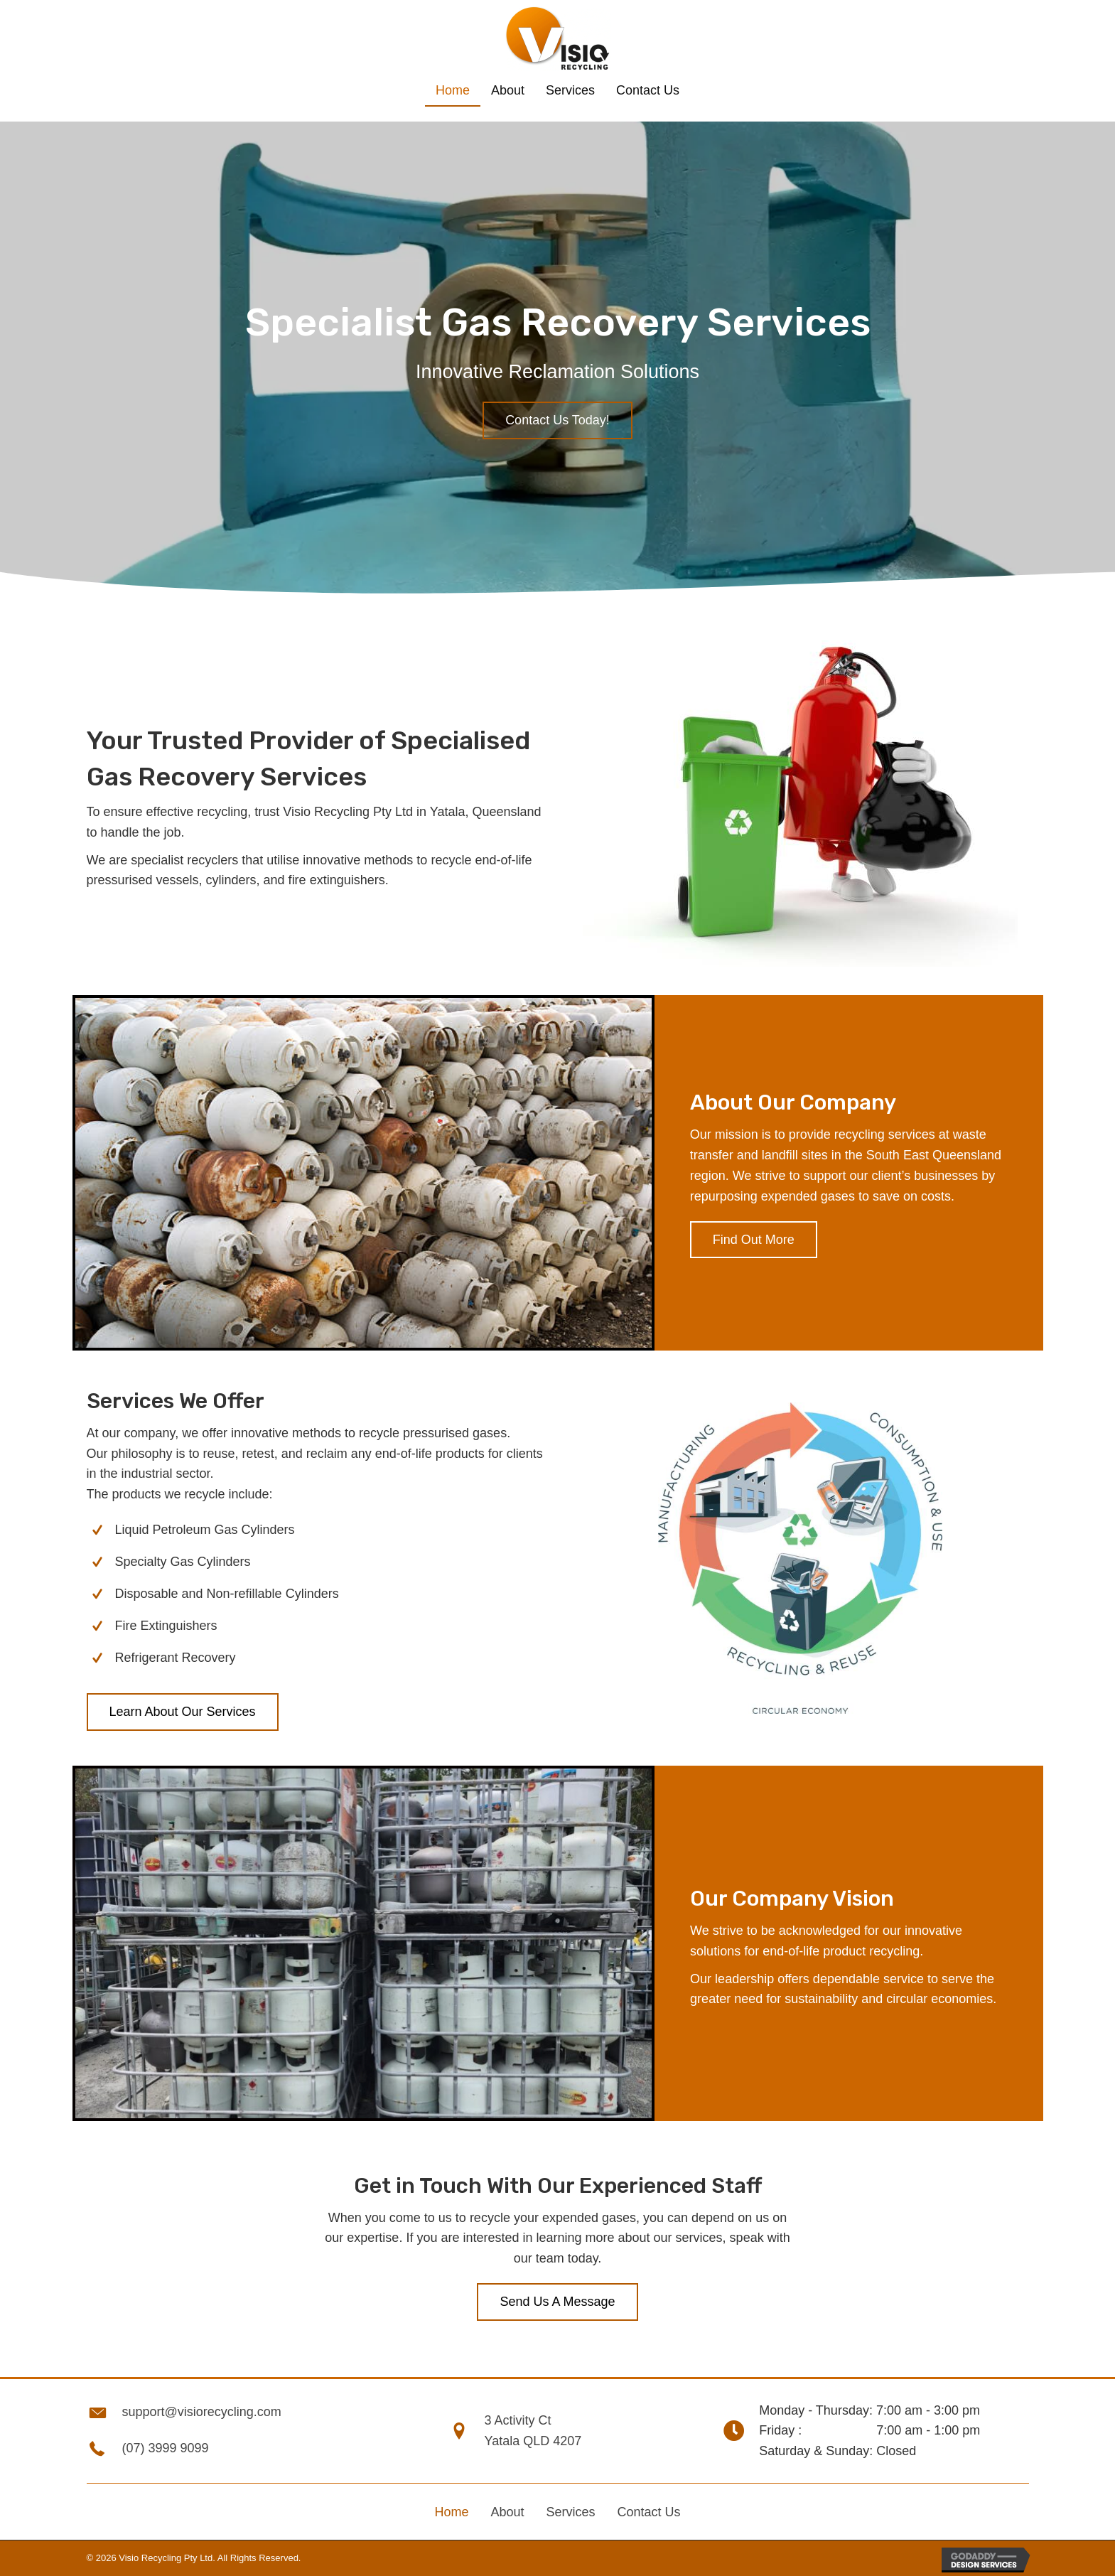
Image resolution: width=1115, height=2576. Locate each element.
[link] (452, 91)
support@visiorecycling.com (201, 2412)
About (507, 2512)
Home (451, 2512)
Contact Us (649, 2512)
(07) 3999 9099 (165, 2448)
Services (570, 2512)
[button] (557, 420)
